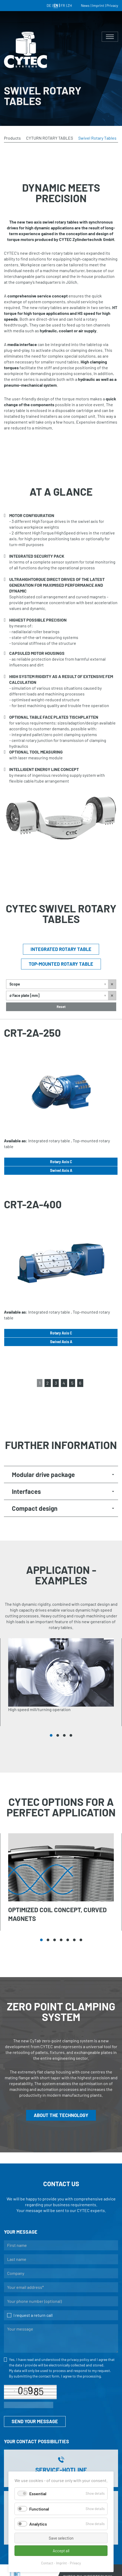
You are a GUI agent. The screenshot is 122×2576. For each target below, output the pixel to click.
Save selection (61, 2538)
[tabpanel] (61, 1682)
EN (55, 5)
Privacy (75, 2563)
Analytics (38, 2523)
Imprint (61, 2563)
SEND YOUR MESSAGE (35, 2421)
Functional (39, 2508)
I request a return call (30, 2315)
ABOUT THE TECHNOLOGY (61, 2115)
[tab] (61, 1474)
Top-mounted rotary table (61, 964)
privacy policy (78, 2359)
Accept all (61, 2550)
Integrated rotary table (61, 949)
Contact (47, 2563)
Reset (61, 1007)
